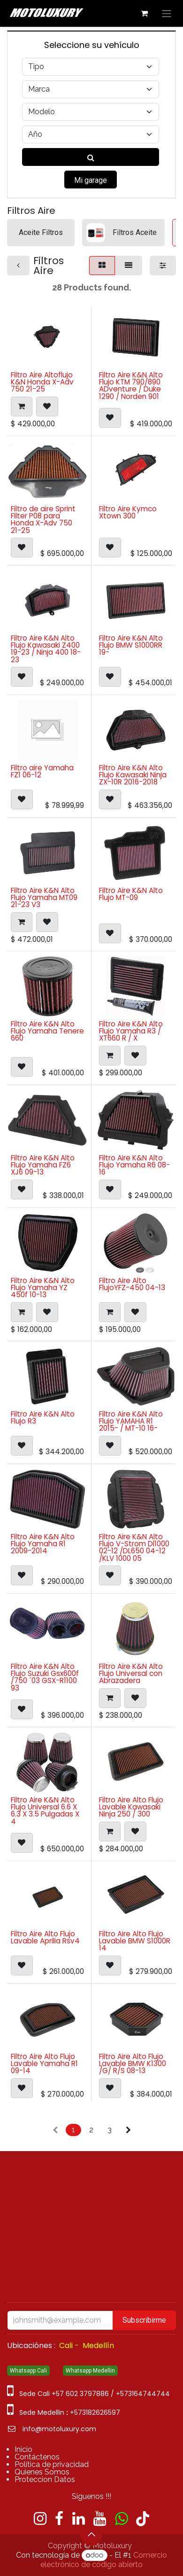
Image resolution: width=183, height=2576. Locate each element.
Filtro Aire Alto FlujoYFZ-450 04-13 (132, 1283)
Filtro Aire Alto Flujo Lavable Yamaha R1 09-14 (44, 2063)
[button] (21, 406)
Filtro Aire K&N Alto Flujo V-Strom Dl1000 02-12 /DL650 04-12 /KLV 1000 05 (134, 1547)
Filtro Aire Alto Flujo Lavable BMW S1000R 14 (134, 1941)
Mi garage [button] (90, 180)
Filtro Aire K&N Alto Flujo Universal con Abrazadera (131, 1673)
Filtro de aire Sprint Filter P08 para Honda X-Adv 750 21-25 (43, 519)
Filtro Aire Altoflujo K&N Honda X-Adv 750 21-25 (42, 382)
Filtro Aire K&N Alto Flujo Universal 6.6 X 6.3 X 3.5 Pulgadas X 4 (45, 1810)
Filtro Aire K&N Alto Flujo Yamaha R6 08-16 (134, 1165)
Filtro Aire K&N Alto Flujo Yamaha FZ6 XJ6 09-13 (43, 1165)
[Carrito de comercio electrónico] (144, 13)
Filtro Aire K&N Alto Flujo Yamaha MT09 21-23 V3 (44, 897)
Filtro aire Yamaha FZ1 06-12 (42, 771)
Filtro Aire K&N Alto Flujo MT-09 (131, 893)
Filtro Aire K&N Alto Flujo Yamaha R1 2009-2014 (43, 1544)
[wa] (121, 2518)
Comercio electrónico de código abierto (103, 2560)
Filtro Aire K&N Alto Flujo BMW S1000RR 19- (131, 645)
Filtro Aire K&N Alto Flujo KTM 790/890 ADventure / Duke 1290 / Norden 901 (131, 385)
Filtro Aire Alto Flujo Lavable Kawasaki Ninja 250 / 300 (131, 1807)
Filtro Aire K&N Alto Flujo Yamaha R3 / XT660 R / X (131, 1031)
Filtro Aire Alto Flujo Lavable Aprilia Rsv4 (45, 1937)
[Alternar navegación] (166, 13)
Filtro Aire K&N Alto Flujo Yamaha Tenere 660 (47, 1031)
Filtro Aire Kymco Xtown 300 (128, 511)
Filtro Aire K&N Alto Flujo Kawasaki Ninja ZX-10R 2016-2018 (133, 775)
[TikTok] (142, 2518)
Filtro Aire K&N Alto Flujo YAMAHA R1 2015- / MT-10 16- (131, 1421)
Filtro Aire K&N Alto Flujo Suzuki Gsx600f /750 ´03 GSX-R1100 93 (45, 1676)
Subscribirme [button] (144, 2320)
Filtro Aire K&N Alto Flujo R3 (43, 1417)
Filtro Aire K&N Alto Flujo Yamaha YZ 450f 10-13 (43, 1287)
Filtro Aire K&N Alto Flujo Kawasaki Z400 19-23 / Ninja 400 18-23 (46, 649)
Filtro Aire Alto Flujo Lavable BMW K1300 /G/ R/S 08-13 (132, 2063)
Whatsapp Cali (28, 2370)
